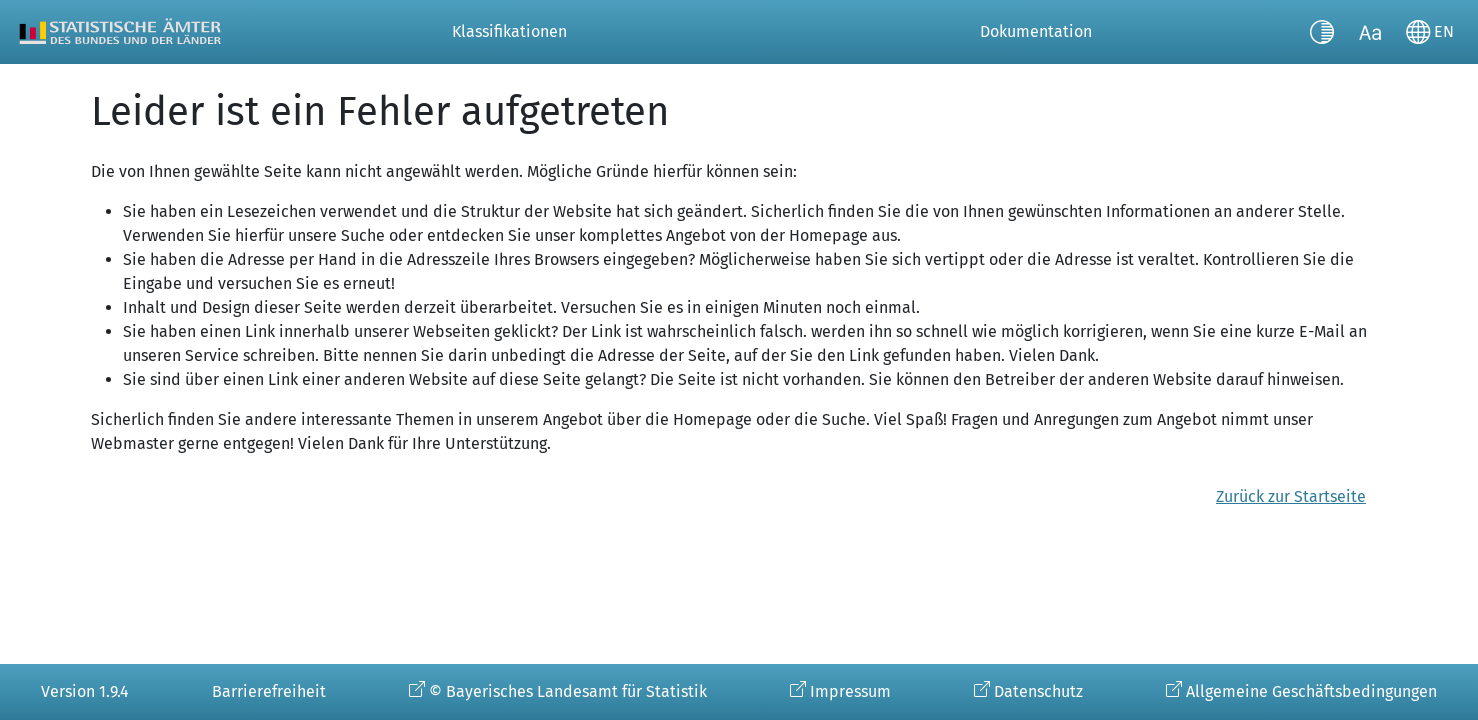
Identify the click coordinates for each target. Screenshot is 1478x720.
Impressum (850, 691)
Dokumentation (1036, 31)
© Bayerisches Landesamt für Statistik (568, 691)
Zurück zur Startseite (1291, 496)
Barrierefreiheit (269, 691)
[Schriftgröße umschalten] (1370, 32)
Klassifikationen (509, 31)
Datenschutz (1038, 691)
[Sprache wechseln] (1430, 32)
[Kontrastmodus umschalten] (1322, 32)
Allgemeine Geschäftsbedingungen (1311, 691)
